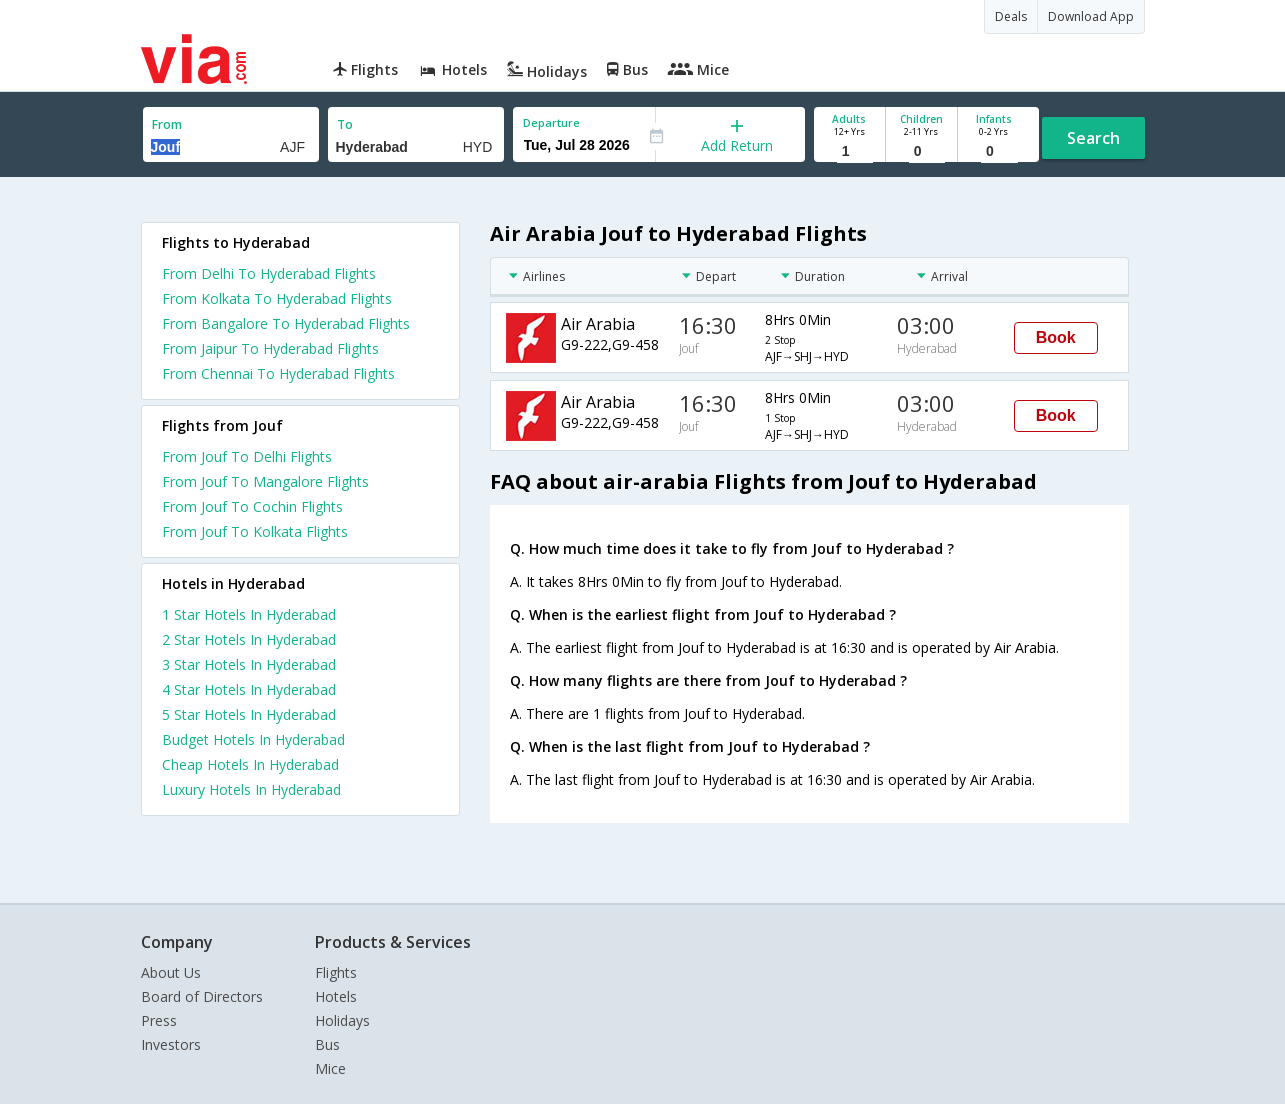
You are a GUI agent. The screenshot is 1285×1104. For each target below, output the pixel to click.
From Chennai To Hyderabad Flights (278, 373)
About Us (171, 972)
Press (159, 1020)
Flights (336, 972)
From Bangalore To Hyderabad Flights (286, 323)
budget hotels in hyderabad (253, 739)
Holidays (342, 1020)
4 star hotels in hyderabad (249, 689)
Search (1093, 138)
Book (1056, 337)
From (167, 124)
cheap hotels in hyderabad (250, 764)
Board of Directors (202, 996)
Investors (171, 1044)
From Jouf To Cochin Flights (252, 506)
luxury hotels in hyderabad (251, 789)
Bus (327, 1044)
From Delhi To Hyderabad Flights (269, 273)
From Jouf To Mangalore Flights (265, 481)
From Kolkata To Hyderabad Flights (277, 298)
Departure (551, 122)
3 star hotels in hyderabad (249, 664)
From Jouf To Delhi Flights (247, 456)
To (345, 124)
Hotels (336, 996)
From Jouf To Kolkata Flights (255, 531)
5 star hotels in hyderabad (249, 714)
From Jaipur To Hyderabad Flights (270, 348)
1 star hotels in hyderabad (249, 614)
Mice (330, 1068)
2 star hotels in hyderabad (249, 639)
